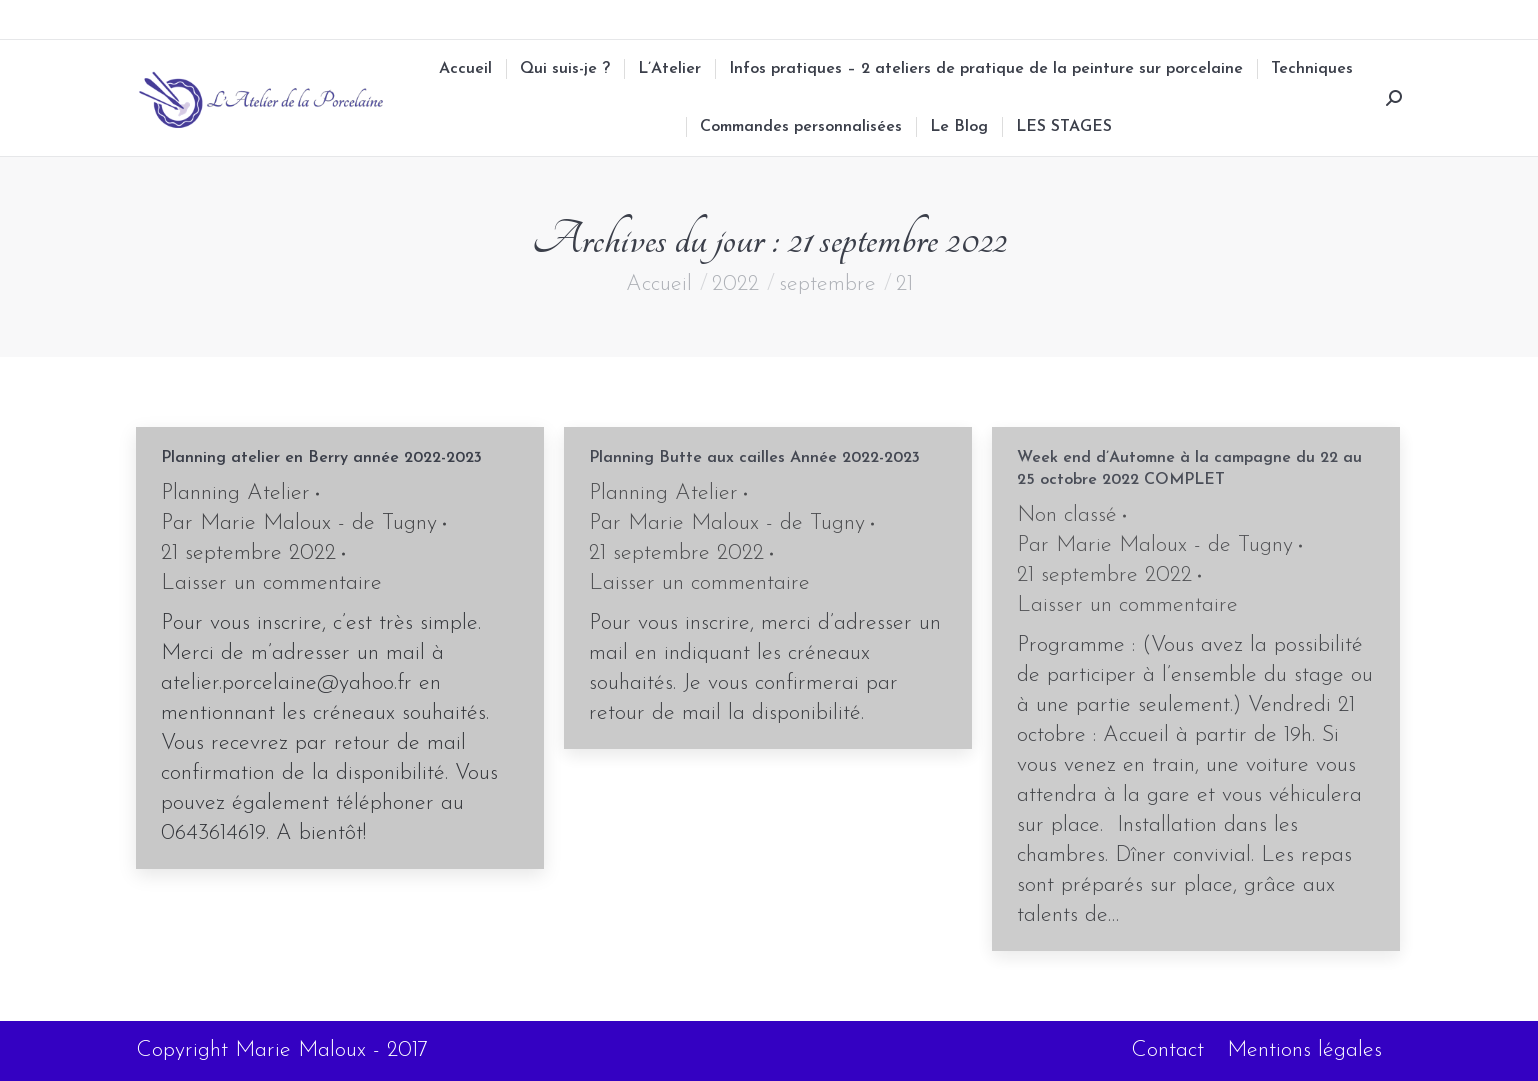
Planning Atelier (235, 493)
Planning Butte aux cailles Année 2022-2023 (754, 458)
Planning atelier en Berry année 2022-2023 (321, 458)
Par (299, 523)
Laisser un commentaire (271, 583)
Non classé (1067, 515)
